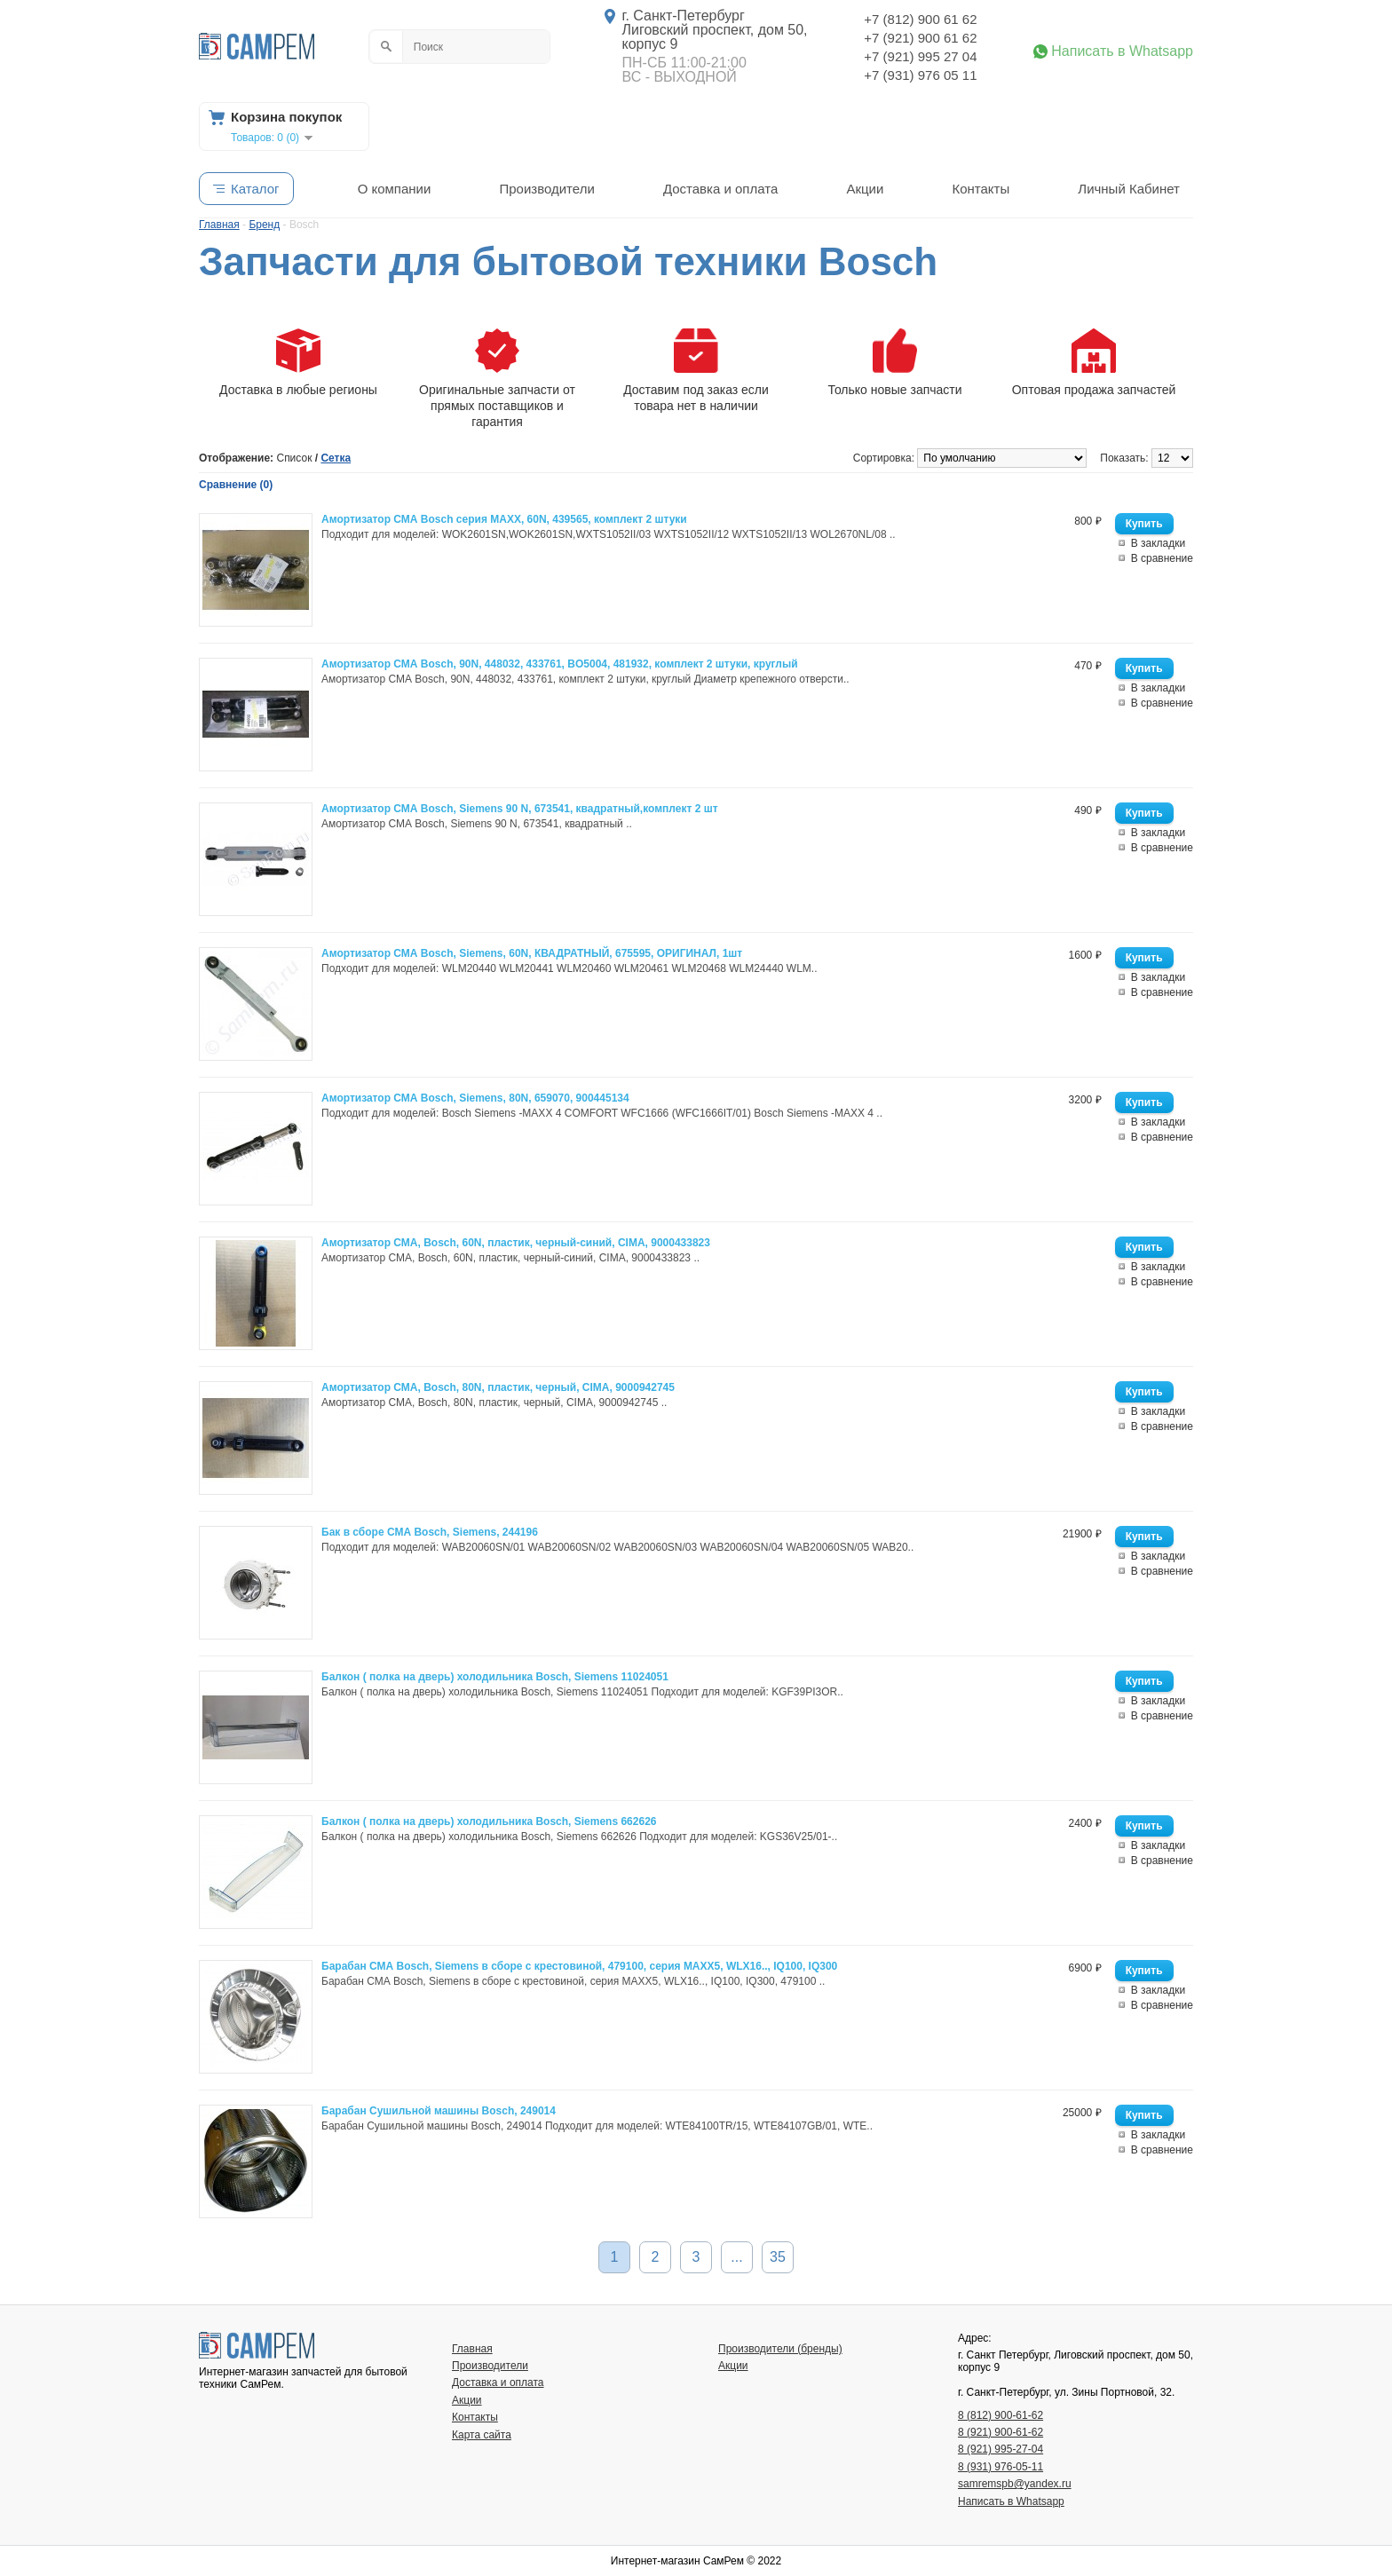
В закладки (1158, 543)
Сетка (335, 458)
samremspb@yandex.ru (1015, 2483)
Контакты (980, 188)
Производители (546, 188)
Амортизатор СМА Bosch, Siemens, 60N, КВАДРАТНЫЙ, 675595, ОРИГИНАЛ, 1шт (531, 953)
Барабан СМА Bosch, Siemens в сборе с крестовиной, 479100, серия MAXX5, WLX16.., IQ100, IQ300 (579, 1966)
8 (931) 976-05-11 (1000, 2467)
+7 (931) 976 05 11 (920, 75)
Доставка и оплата (720, 188)
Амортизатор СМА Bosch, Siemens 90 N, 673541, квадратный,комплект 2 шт (519, 808)
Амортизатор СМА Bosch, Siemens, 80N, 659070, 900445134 (475, 1098)
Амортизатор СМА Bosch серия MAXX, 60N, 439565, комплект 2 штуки (504, 519)
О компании (394, 188)
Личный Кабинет (1129, 188)
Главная (472, 2349)
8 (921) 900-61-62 (1000, 2432)
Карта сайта (481, 2435)
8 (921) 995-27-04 (1000, 2449)
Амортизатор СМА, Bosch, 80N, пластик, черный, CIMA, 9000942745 (498, 1387)
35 (778, 2256)
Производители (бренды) (780, 2349)
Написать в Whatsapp (1122, 51)
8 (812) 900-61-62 (1000, 2415)
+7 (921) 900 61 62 (920, 37)
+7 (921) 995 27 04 (920, 56)
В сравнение (1162, 558)
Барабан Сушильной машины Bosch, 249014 (438, 2111)
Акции (864, 188)
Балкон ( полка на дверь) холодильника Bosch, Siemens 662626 (488, 1821)
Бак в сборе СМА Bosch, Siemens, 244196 (429, 1532)
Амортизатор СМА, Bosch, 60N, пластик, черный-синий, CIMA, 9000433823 (515, 1243)
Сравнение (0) (236, 484)
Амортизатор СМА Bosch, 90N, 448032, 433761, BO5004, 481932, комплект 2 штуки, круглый (559, 664)
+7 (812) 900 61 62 (920, 19)
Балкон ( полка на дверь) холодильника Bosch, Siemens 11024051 (494, 1677)
